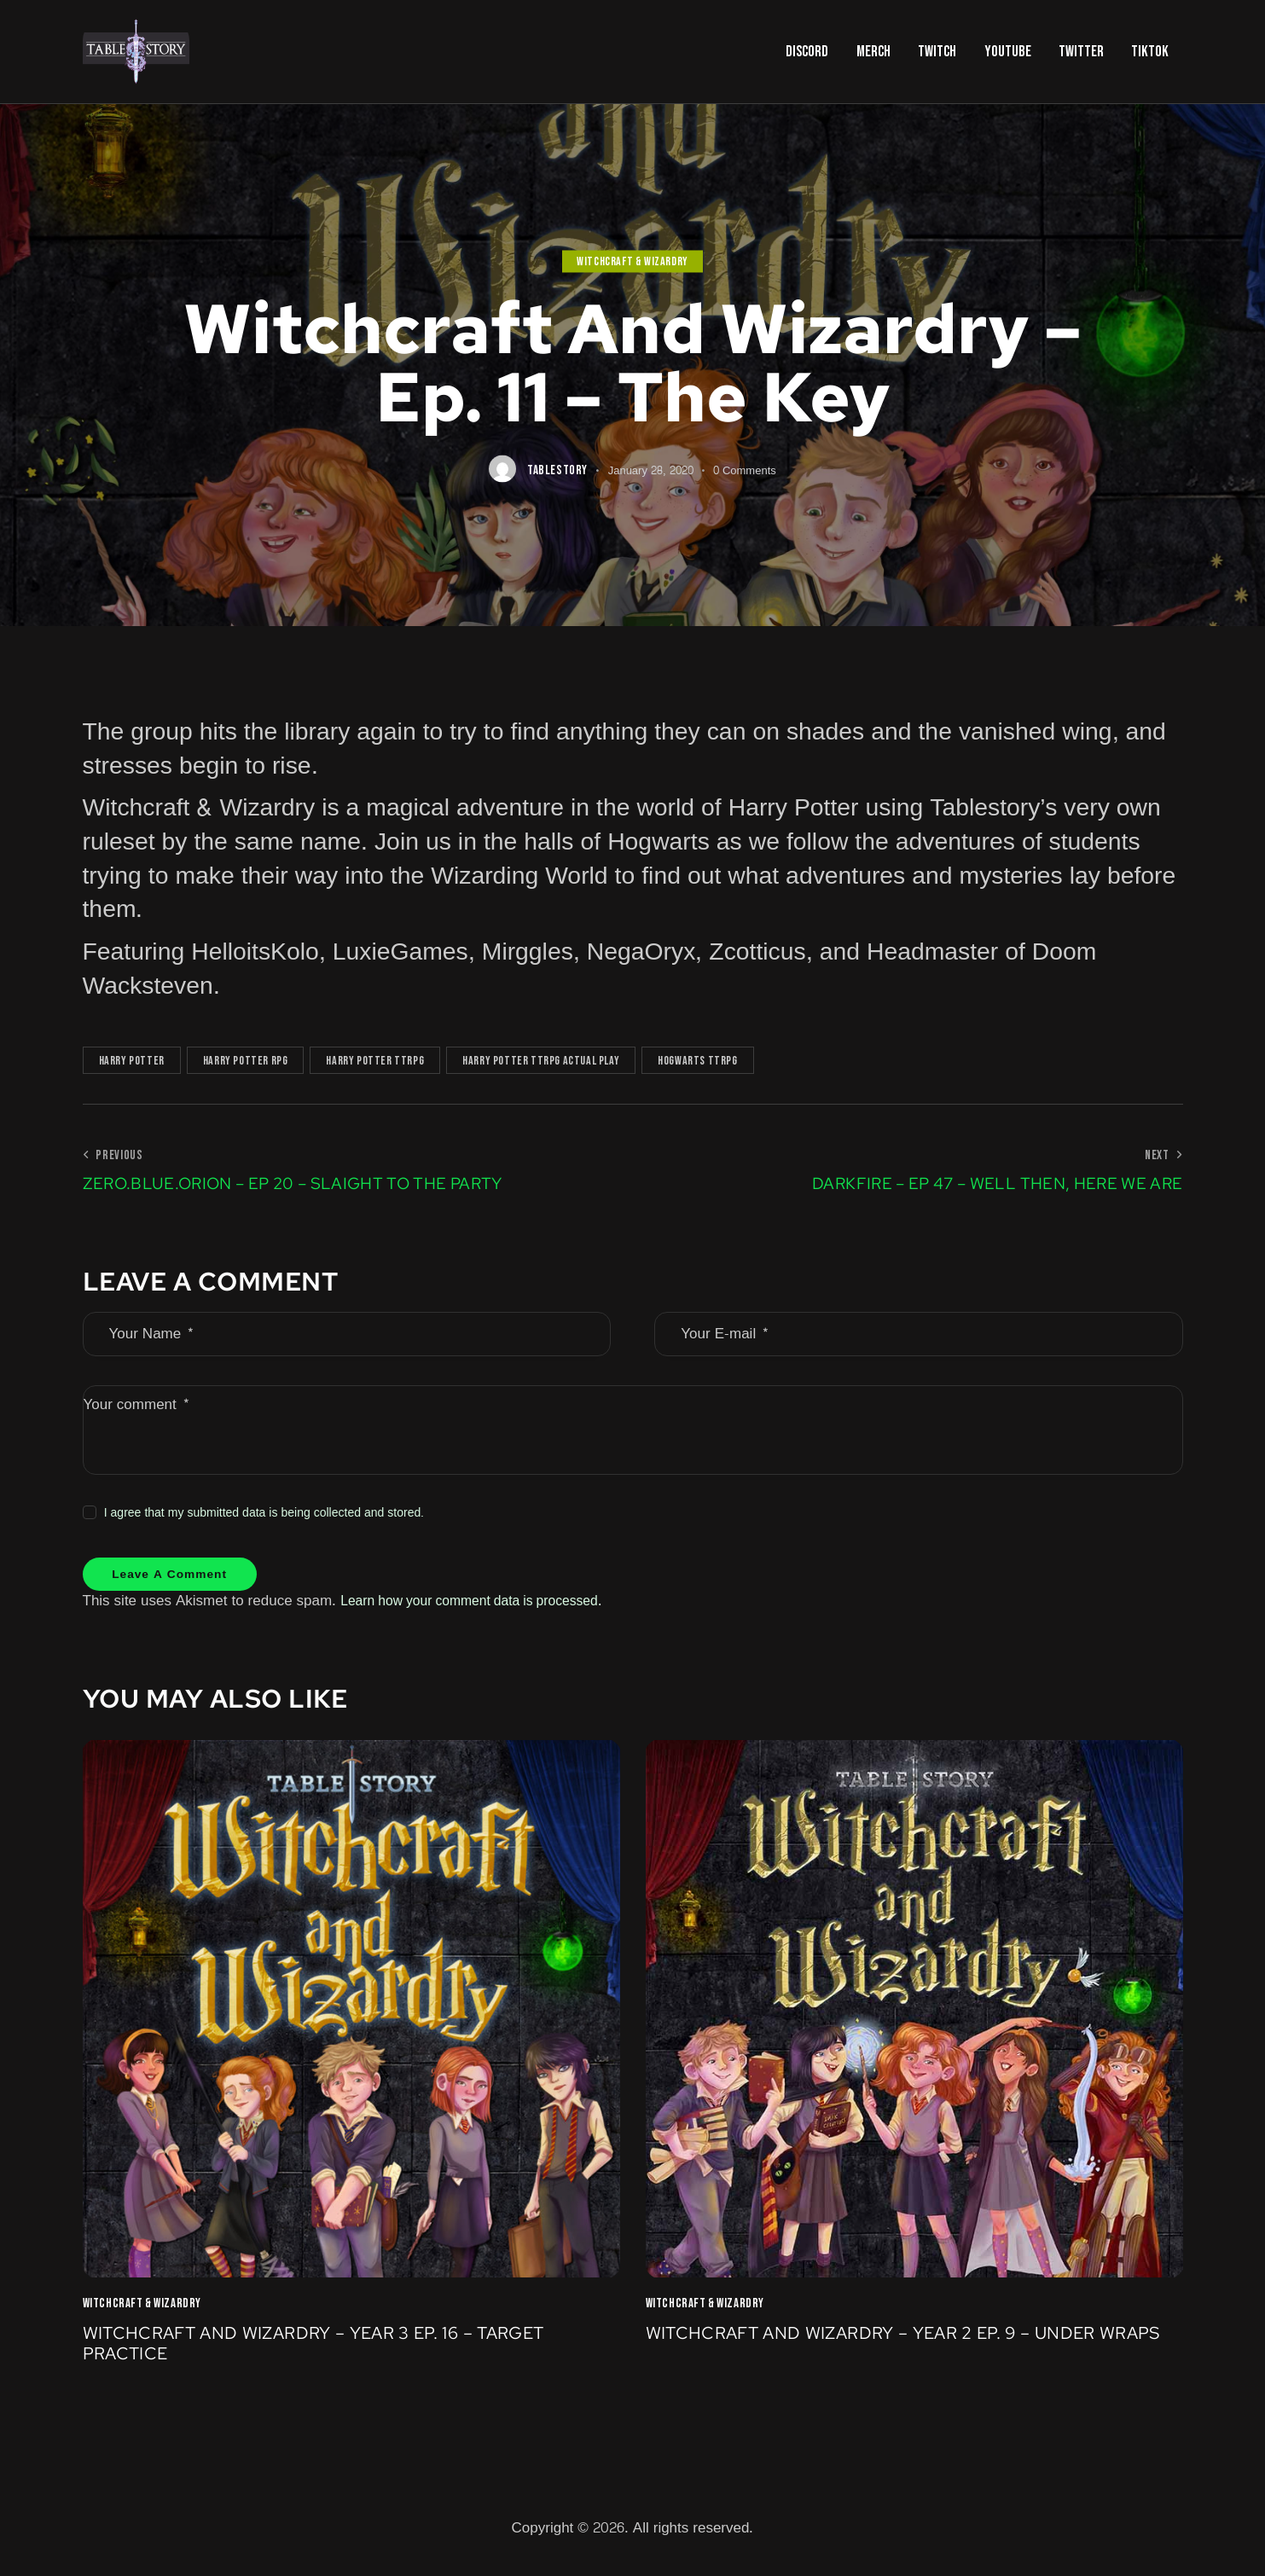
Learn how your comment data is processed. (483, 1608)
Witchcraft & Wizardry (632, 261)
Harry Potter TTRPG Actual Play (540, 1060)
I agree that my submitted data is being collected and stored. (264, 1513)
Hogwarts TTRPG (697, 1060)
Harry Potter (132, 1060)
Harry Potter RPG (245, 1060)
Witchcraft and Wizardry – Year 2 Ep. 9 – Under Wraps (878, 2355)
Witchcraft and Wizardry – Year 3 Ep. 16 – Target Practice (317, 2355)
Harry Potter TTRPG (375, 1060)
